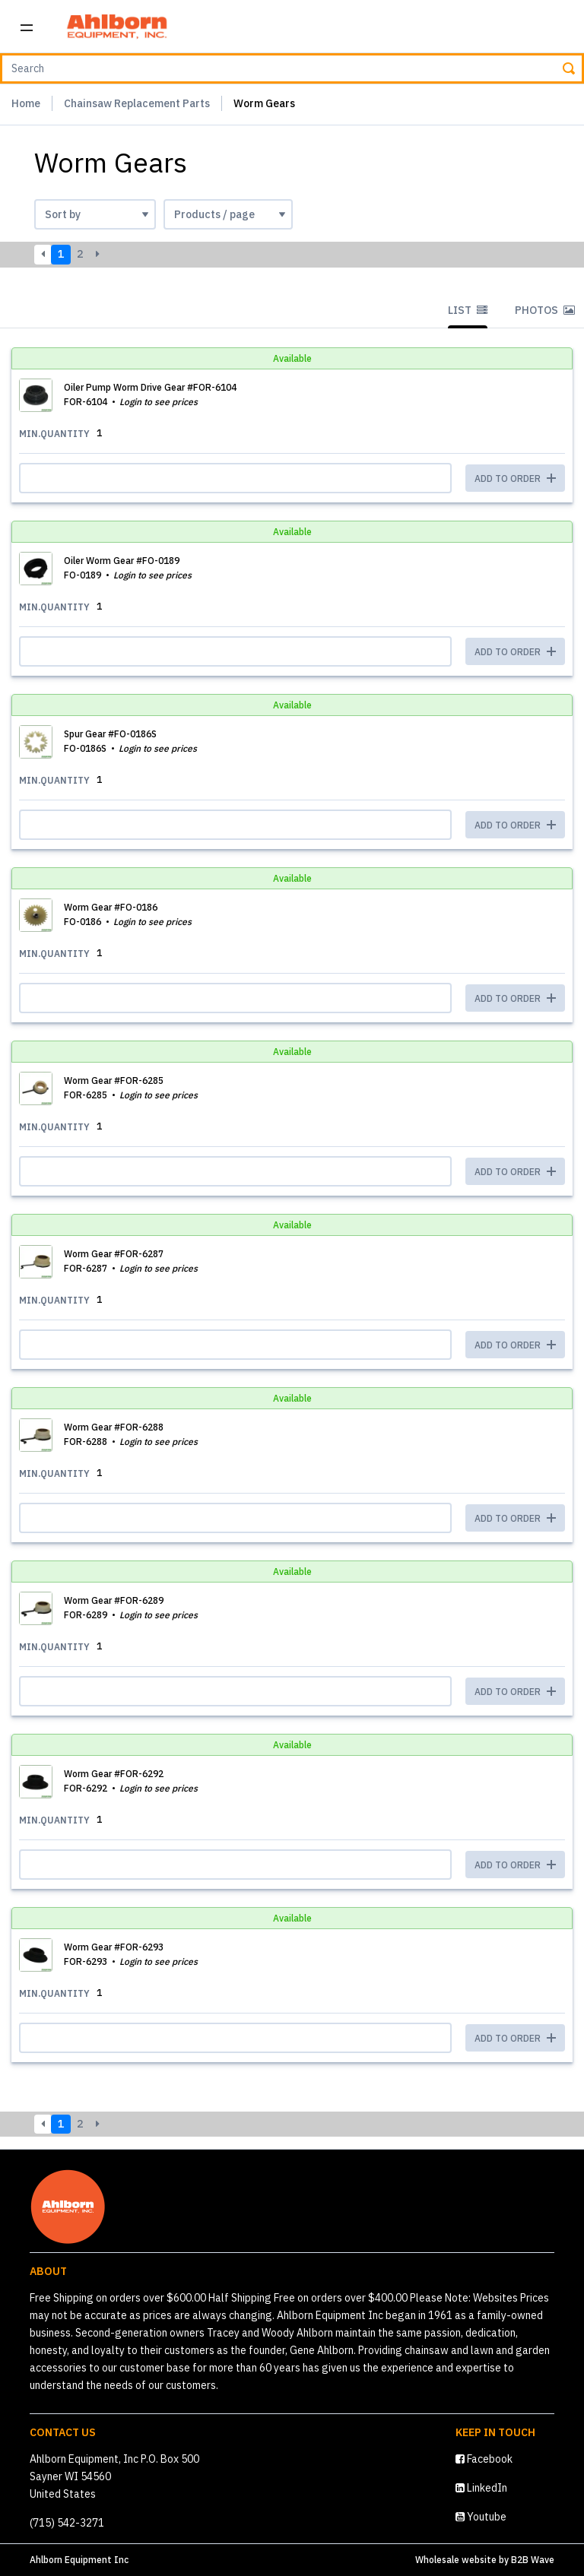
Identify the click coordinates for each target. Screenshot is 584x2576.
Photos (545, 310)
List (467, 310)
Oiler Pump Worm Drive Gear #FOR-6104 (150, 387)
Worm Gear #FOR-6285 (113, 1080)
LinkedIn (481, 2488)
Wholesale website (456, 2559)
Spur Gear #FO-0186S (110, 734)
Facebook (484, 2459)
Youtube (480, 2517)
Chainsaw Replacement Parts (137, 103)
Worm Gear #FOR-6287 (113, 1253)
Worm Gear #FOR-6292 (113, 1773)
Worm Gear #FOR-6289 (113, 1600)
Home (25, 103)
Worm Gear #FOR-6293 (113, 1947)
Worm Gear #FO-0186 (110, 907)
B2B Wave (532, 2559)
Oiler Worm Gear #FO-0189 (121, 560)
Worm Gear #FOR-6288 (113, 1427)
